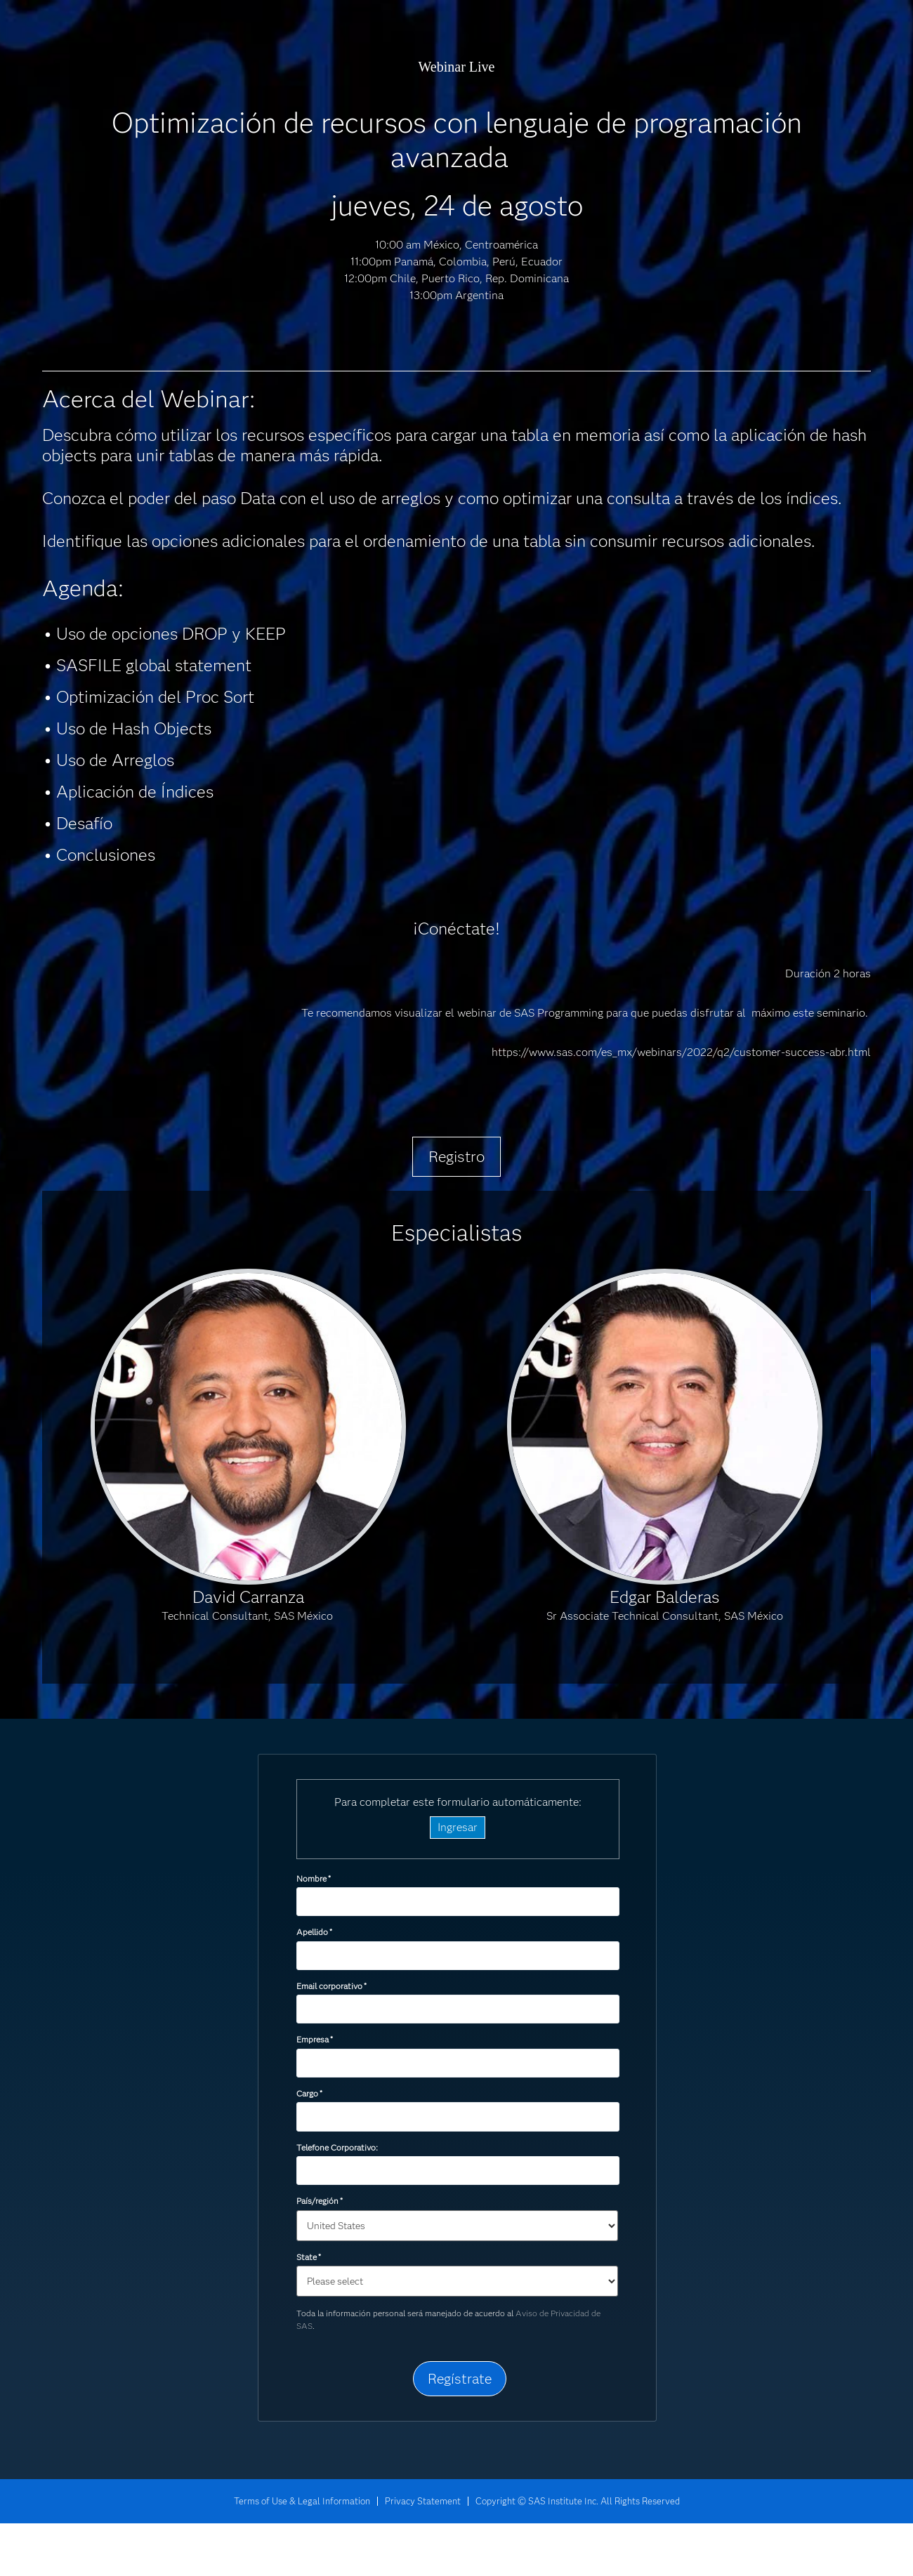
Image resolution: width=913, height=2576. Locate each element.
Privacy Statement (423, 2500)
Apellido (314, 1932)
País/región (319, 2200)
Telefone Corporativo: (337, 2147)
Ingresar (458, 1827)
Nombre (313, 1878)
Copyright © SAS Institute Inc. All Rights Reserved (577, 2500)
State (308, 2257)
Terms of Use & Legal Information (302, 2500)
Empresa (314, 2039)
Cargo (309, 2093)
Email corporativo (331, 1986)
